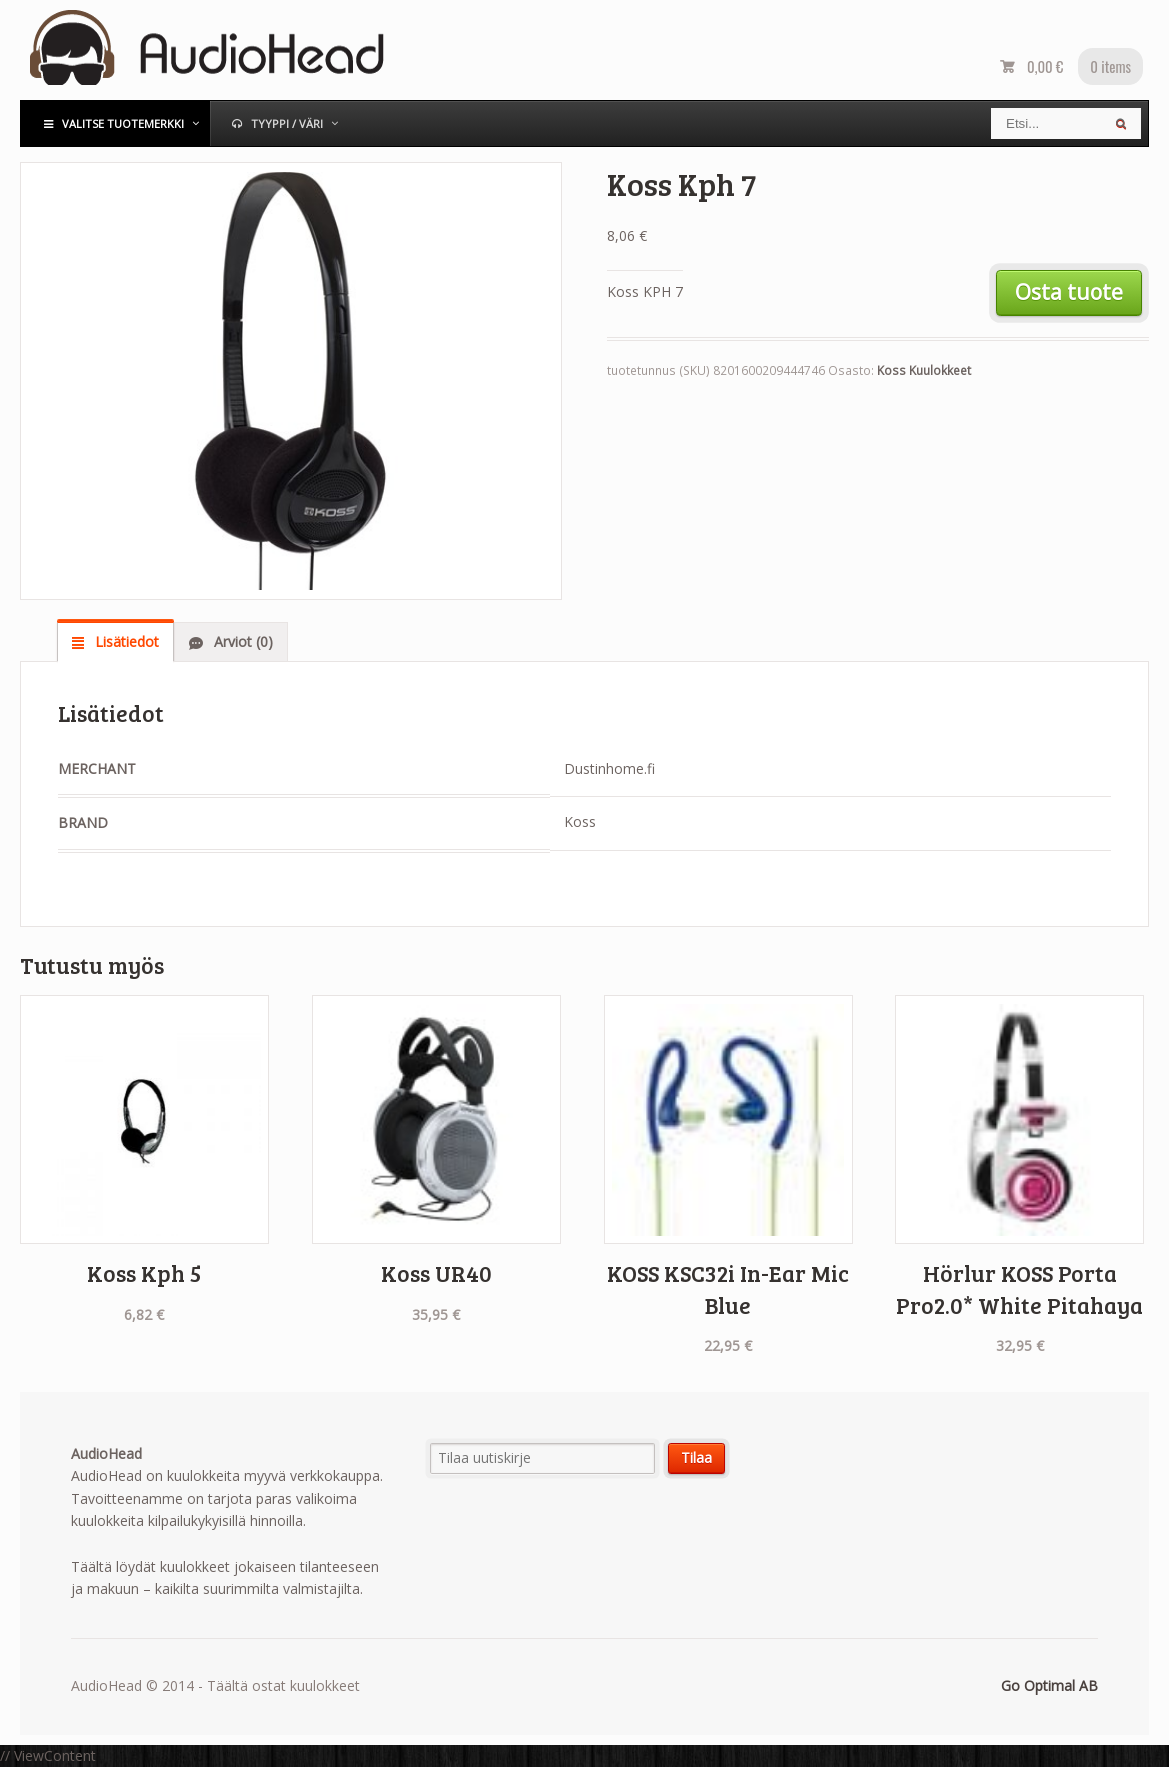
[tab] (115, 641)
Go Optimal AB (1049, 1685)
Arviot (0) (241, 641)
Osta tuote (1069, 292)
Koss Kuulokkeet (924, 370)
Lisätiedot (125, 641)
